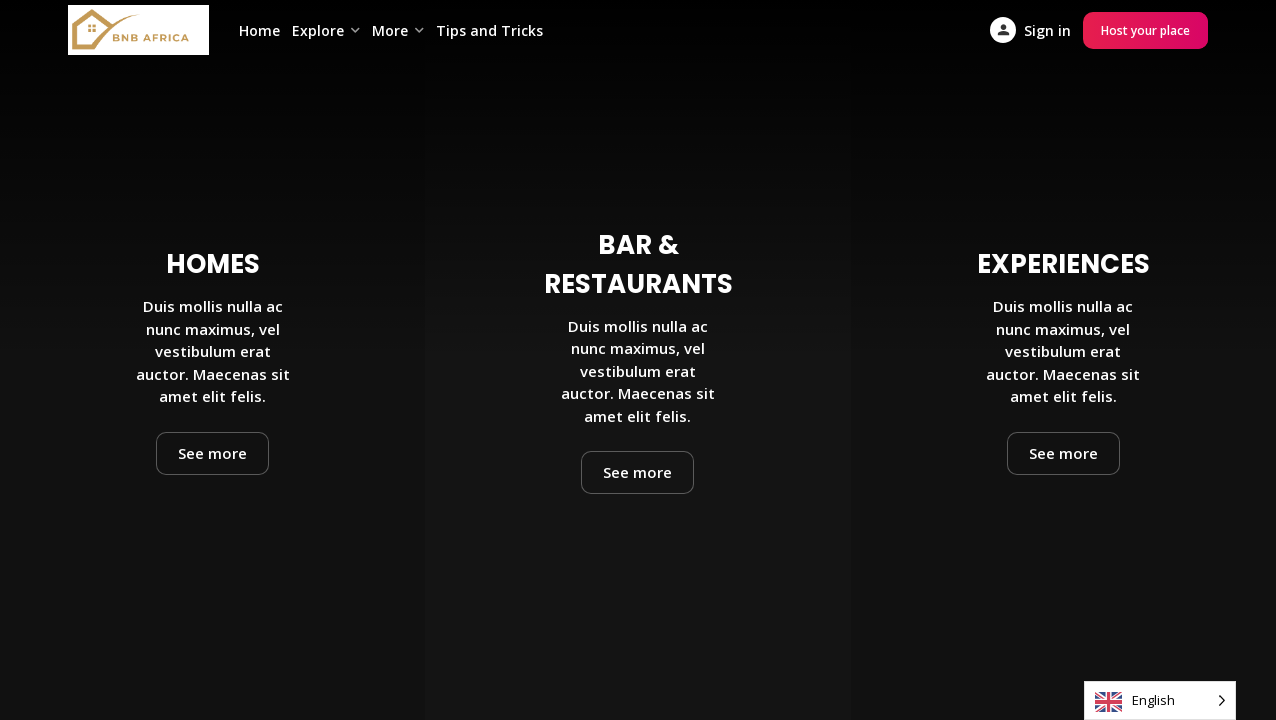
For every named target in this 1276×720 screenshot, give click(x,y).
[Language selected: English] (1160, 700)
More (390, 30)
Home (259, 30)
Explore (318, 30)
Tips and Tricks (489, 30)
